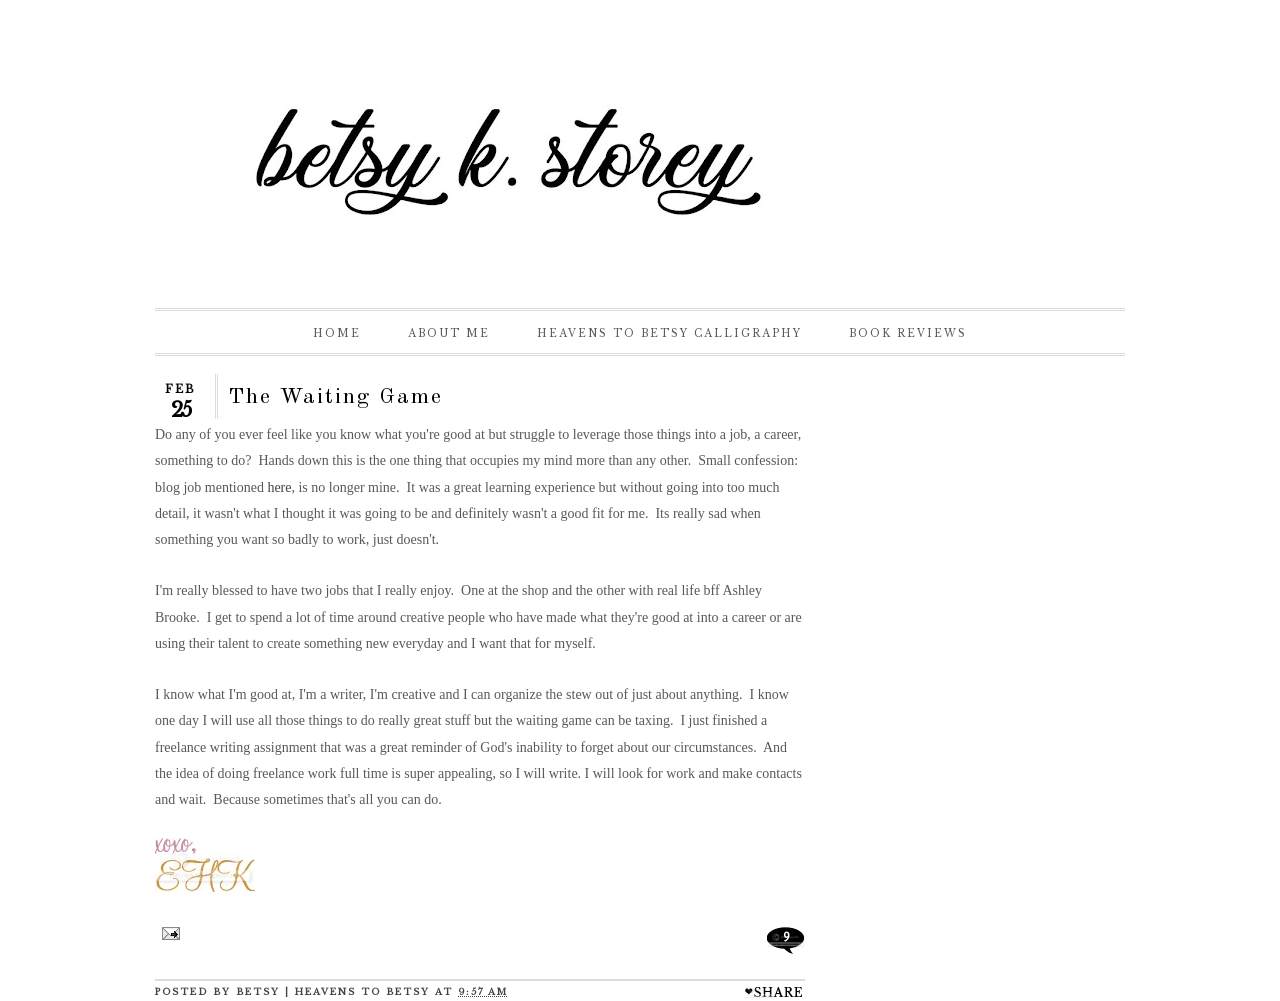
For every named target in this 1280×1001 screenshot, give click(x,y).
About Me (449, 333)
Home (337, 333)
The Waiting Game (335, 397)
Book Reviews (908, 333)
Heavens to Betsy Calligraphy (669, 333)
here (279, 487)
